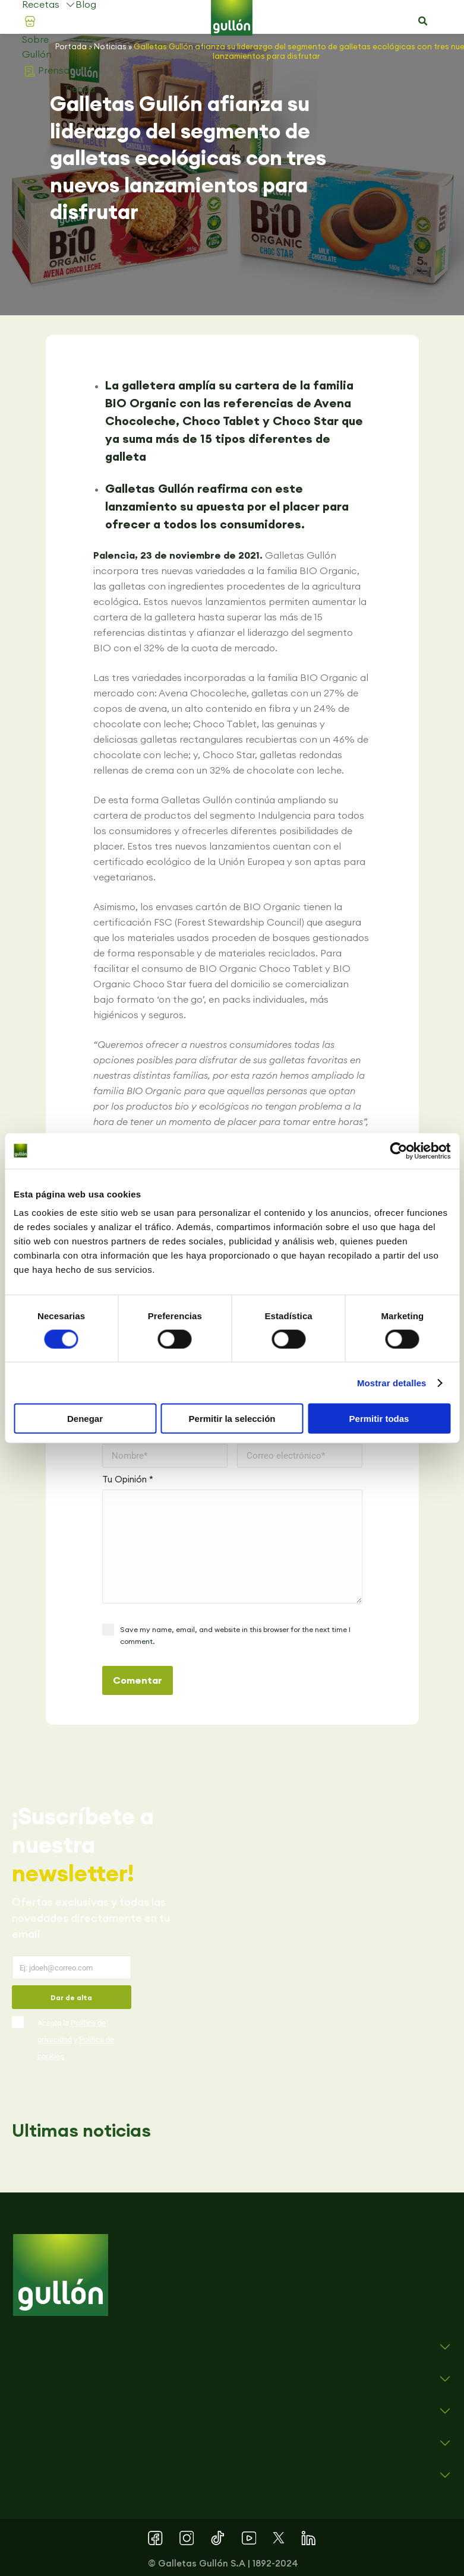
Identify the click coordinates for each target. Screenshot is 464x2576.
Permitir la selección (232, 1419)
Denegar (85, 1419)
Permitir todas (379, 1419)
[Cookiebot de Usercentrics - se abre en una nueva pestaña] (398, 1150)
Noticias (110, 46)
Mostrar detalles (392, 1382)
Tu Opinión (127, 1479)
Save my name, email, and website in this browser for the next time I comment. (235, 1635)
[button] (422, 21)
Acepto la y (75, 2040)
